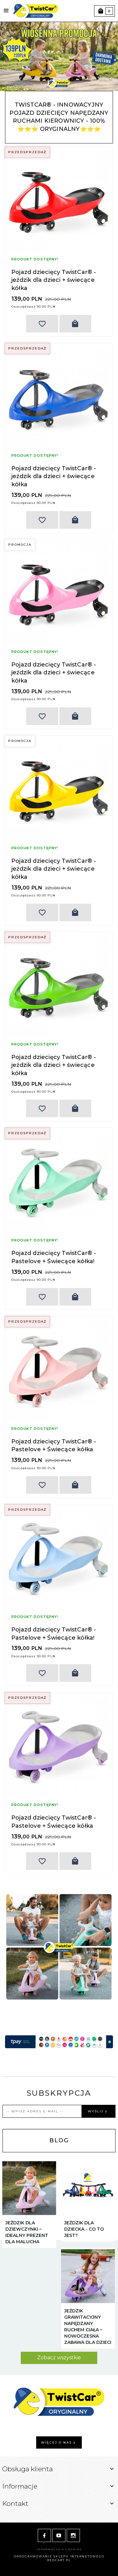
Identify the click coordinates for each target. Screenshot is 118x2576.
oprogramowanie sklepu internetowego (59, 2556)
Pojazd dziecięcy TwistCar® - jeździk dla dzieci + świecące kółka (53, 280)
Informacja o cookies (59, 2549)
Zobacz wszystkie (59, 2358)
